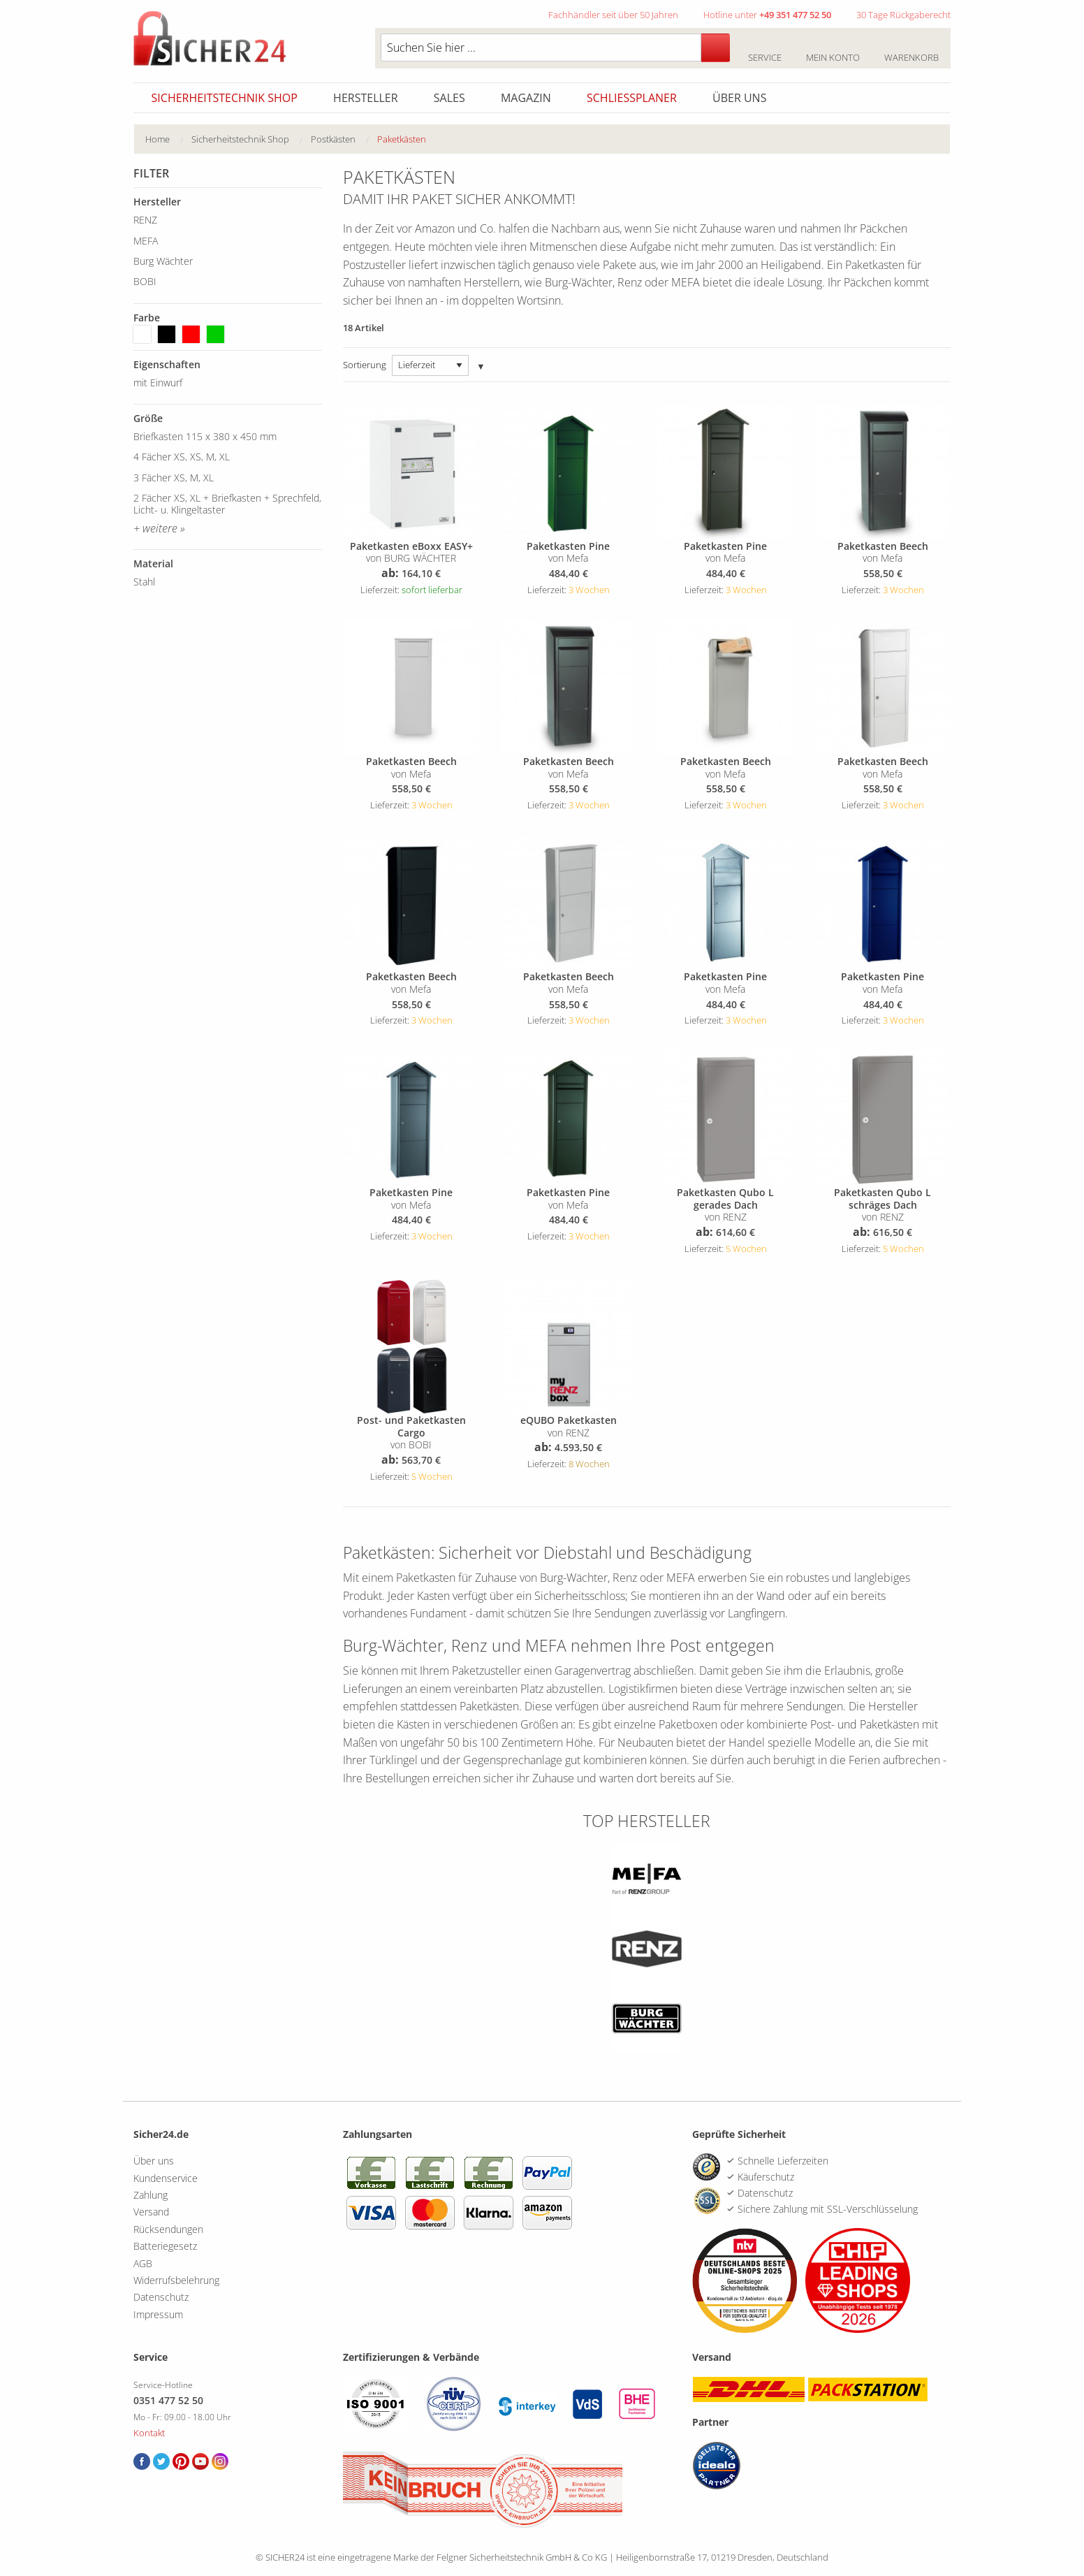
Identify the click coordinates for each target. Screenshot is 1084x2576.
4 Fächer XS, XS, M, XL (181, 456)
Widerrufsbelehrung (176, 2280)
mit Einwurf (157, 382)
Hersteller (365, 97)
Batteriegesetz (165, 2246)
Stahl (144, 581)
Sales (449, 97)
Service (764, 49)
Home (157, 139)
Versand (151, 2211)
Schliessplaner (632, 97)
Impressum (158, 2314)
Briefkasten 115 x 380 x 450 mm (205, 436)
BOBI (144, 281)
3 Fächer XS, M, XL (173, 477)
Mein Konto (832, 49)
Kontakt (149, 2432)
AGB (142, 2263)
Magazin (526, 97)
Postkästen (333, 139)
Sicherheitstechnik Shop (225, 97)
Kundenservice (165, 2178)
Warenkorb (911, 49)
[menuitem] (168, 139)
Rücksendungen (168, 2229)
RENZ (145, 219)
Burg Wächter (163, 261)
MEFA (145, 240)
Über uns (739, 97)
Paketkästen (401, 139)
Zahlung (150, 2195)
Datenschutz (161, 2297)
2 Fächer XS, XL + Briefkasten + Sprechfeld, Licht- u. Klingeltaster (227, 503)
